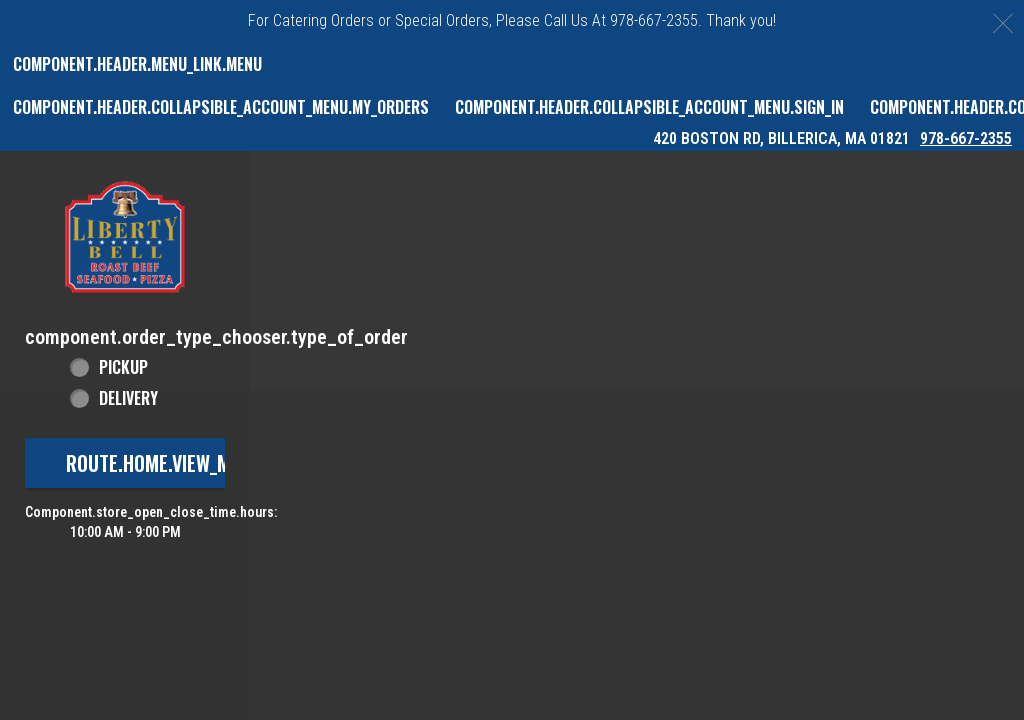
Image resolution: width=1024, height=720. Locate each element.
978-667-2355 (966, 138)
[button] (125, 237)
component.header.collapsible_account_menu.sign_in (649, 107)
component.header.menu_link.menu (137, 64)
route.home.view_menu (164, 463)
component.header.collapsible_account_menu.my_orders (221, 107)
